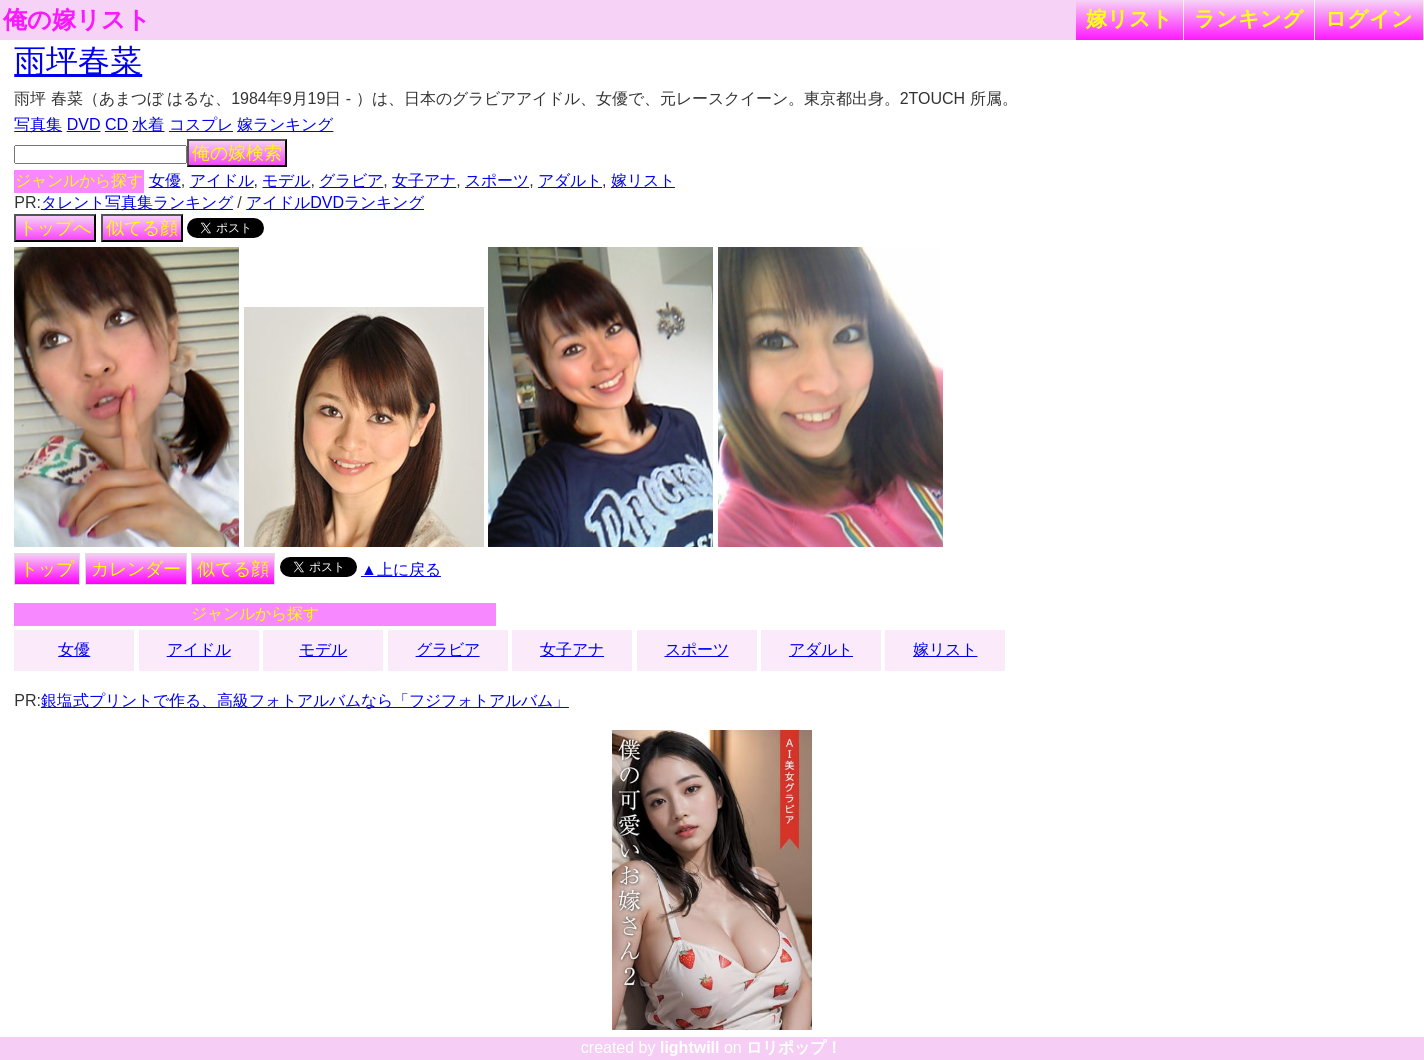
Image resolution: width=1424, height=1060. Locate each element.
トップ (47, 569)
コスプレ (201, 124)
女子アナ (424, 180)
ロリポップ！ (794, 1047)
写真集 (38, 124)
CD (116, 124)
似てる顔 (142, 228)
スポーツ (497, 180)
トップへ (55, 228)
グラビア (351, 180)
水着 (148, 124)
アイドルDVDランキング (335, 202)
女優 (165, 180)
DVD (84, 124)
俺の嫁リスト (77, 20)
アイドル (222, 180)
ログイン (1369, 18)
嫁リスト (1129, 18)
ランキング (1249, 18)
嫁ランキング (285, 124)
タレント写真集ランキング (137, 202)
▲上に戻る (401, 569)
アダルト (570, 180)
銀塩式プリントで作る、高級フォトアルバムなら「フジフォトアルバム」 (305, 700)
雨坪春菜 (78, 61)
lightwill (690, 1047)
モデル (286, 180)
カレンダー (136, 569)
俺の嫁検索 (237, 153)
